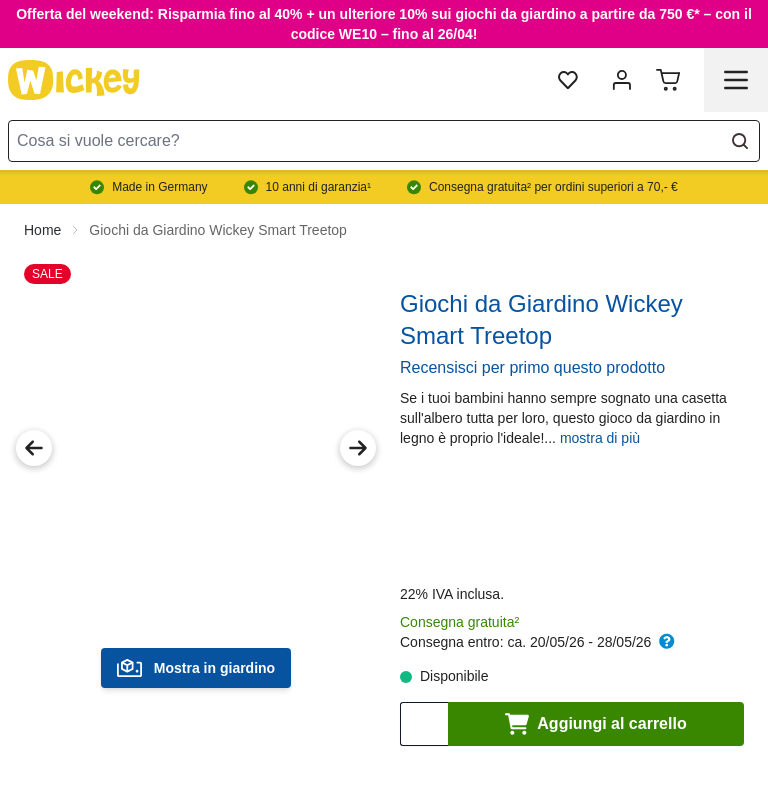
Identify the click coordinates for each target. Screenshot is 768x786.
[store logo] (74, 80)
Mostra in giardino (196, 668)
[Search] (740, 141)
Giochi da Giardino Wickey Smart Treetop (218, 230)
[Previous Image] (34, 448)
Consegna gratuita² (459, 622)
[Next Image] (358, 448)
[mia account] (622, 80)
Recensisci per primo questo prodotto (532, 367)
